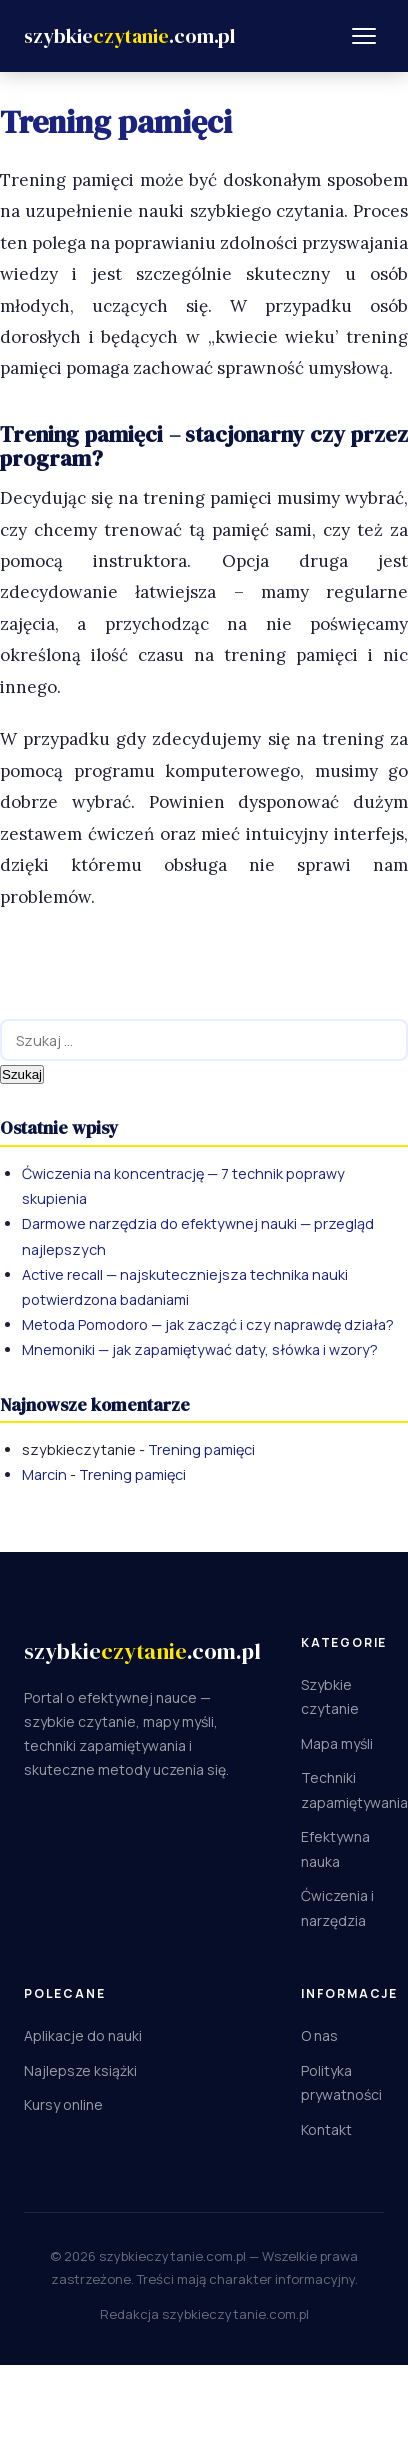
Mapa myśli (337, 1743)
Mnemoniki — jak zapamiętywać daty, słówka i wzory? (200, 1349)
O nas (319, 2035)
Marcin (44, 1474)
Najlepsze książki (80, 2070)
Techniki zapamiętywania (354, 1790)
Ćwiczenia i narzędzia (337, 1908)
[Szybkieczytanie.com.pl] (129, 36)
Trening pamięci (201, 1449)
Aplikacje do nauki (83, 2035)
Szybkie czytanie (330, 1697)
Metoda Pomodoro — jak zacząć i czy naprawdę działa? (208, 1324)
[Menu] (364, 36)
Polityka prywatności (341, 2083)
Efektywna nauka (335, 1849)
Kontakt (326, 2129)
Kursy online (63, 2104)
